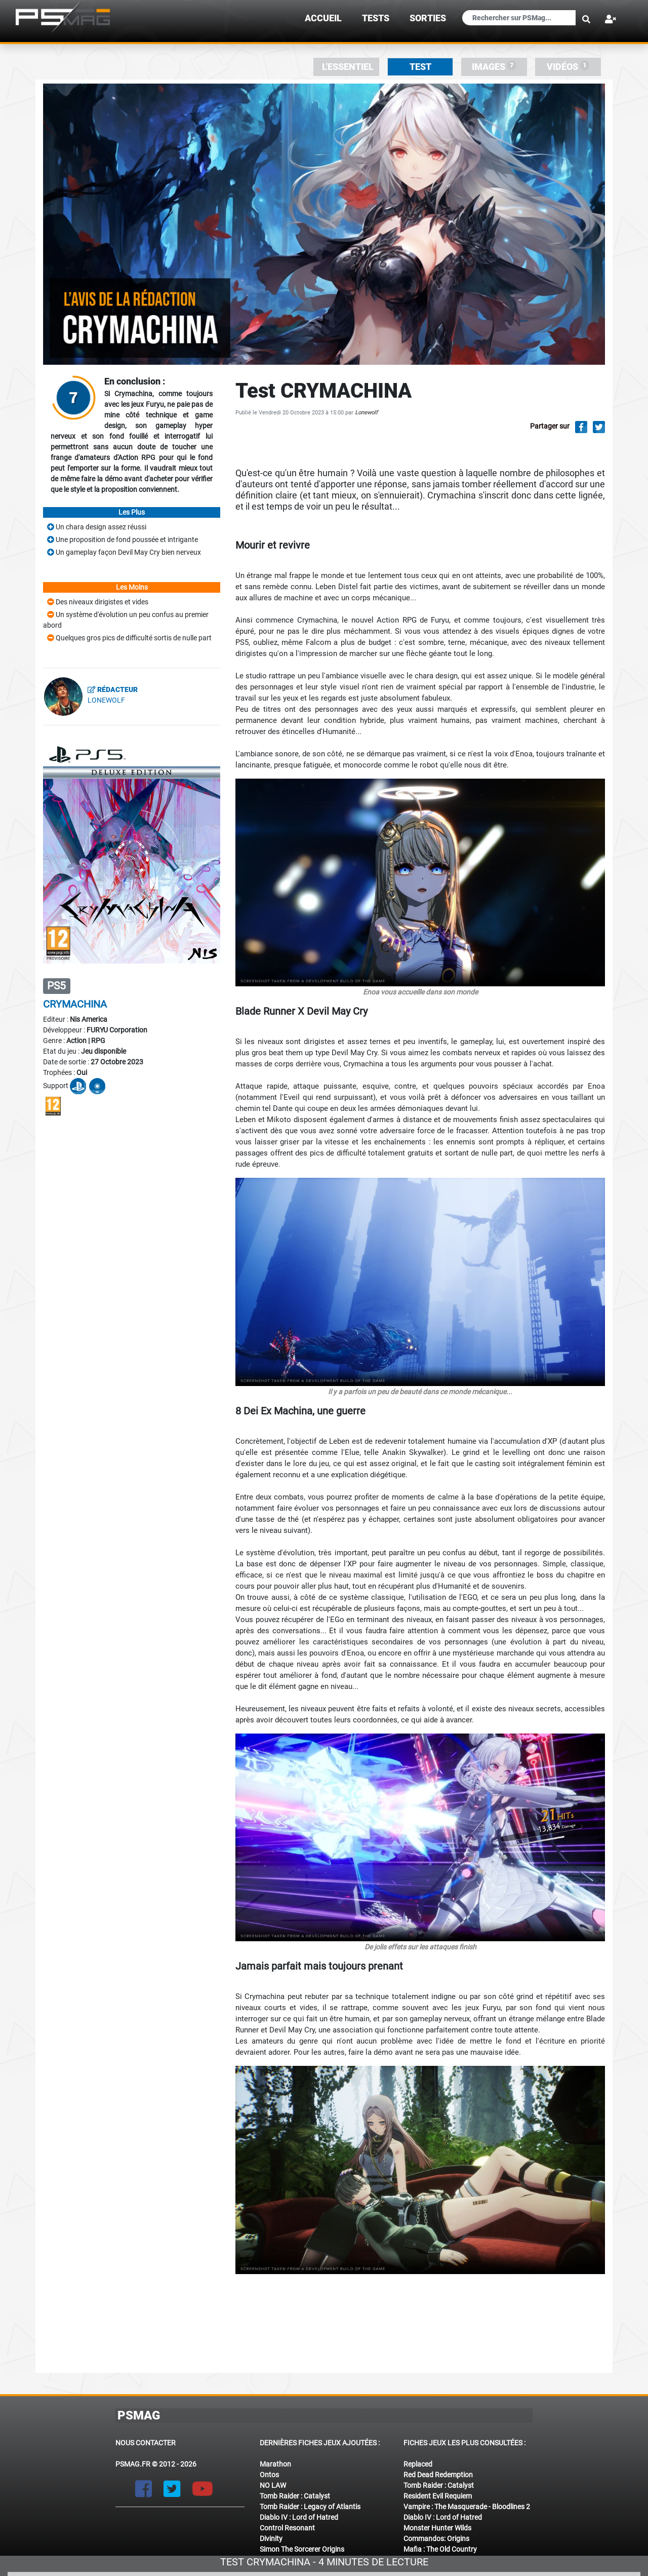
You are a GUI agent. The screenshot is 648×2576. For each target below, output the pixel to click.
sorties (428, 18)
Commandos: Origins (436, 2538)
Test (420, 67)
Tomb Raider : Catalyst (295, 2496)
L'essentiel (348, 67)
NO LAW (273, 2485)
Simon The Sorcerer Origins (302, 2549)
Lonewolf (366, 412)
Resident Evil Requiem (437, 2496)
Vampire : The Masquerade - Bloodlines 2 (466, 2507)
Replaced (417, 2464)
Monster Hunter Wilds (437, 2528)
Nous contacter (145, 2443)
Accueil (323, 18)
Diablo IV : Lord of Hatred (299, 2517)
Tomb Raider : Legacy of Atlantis (310, 2507)
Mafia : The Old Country (440, 2549)
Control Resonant (287, 2528)
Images (494, 66)
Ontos (269, 2475)
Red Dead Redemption (438, 2475)
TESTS (375, 18)
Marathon (275, 2464)
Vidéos (568, 66)
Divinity (271, 2538)
